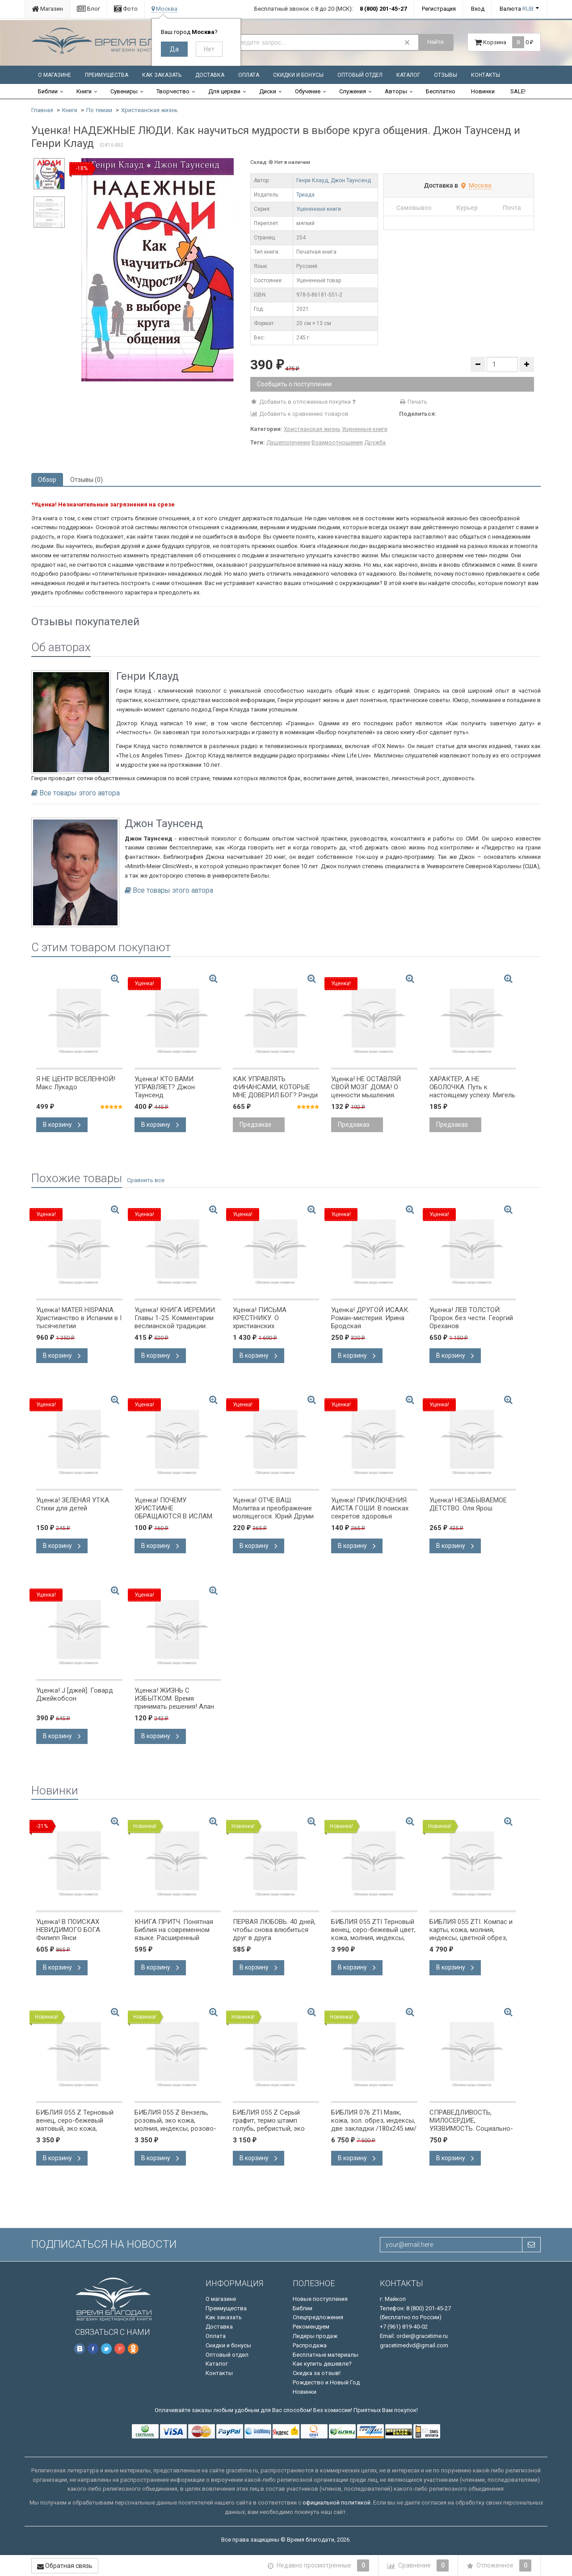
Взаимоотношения (337, 442)
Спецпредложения (318, 2317)
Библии (48, 91)
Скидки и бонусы (298, 75)
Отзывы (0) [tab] (86, 479)
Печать (413, 401)
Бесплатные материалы (325, 2354)
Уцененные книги (318, 209)
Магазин (47, 8)
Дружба (375, 442)
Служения (352, 91)
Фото (126, 8)
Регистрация (439, 8)
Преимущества (106, 75)
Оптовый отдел (360, 75)
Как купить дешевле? (322, 2363)
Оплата (248, 75)
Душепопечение (288, 442)
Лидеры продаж (315, 2336)
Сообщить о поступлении (294, 384)
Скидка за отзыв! (317, 2373)
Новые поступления (320, 2299)
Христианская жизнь (149, 110)
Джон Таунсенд (351, 180)
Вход (477, 8)
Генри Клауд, (313, 180)
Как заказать (161, 75)
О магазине (54, 75)
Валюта (517, 8)
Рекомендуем (311, 2326)
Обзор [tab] (47, 479)
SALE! (518, 91)
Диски (267, 91)
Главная (42, 110)
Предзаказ (255, 1124)
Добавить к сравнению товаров (299, 413)
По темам (99, 110)
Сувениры (124, 91)
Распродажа (310, 2345)
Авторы (396, 91)
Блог (88, 8)
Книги (84, 91)
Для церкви (224, 91)
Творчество (172, 91)
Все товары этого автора (79, 793)
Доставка (209, 75)
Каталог (408, 75)
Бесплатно (440, 91)
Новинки (483, 91)
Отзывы (445, 75)
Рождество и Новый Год (326, 2382)
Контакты (485, 75)
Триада (305, 195)
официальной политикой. (337, 2502)
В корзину (62, 1124)
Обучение (307, 91)
